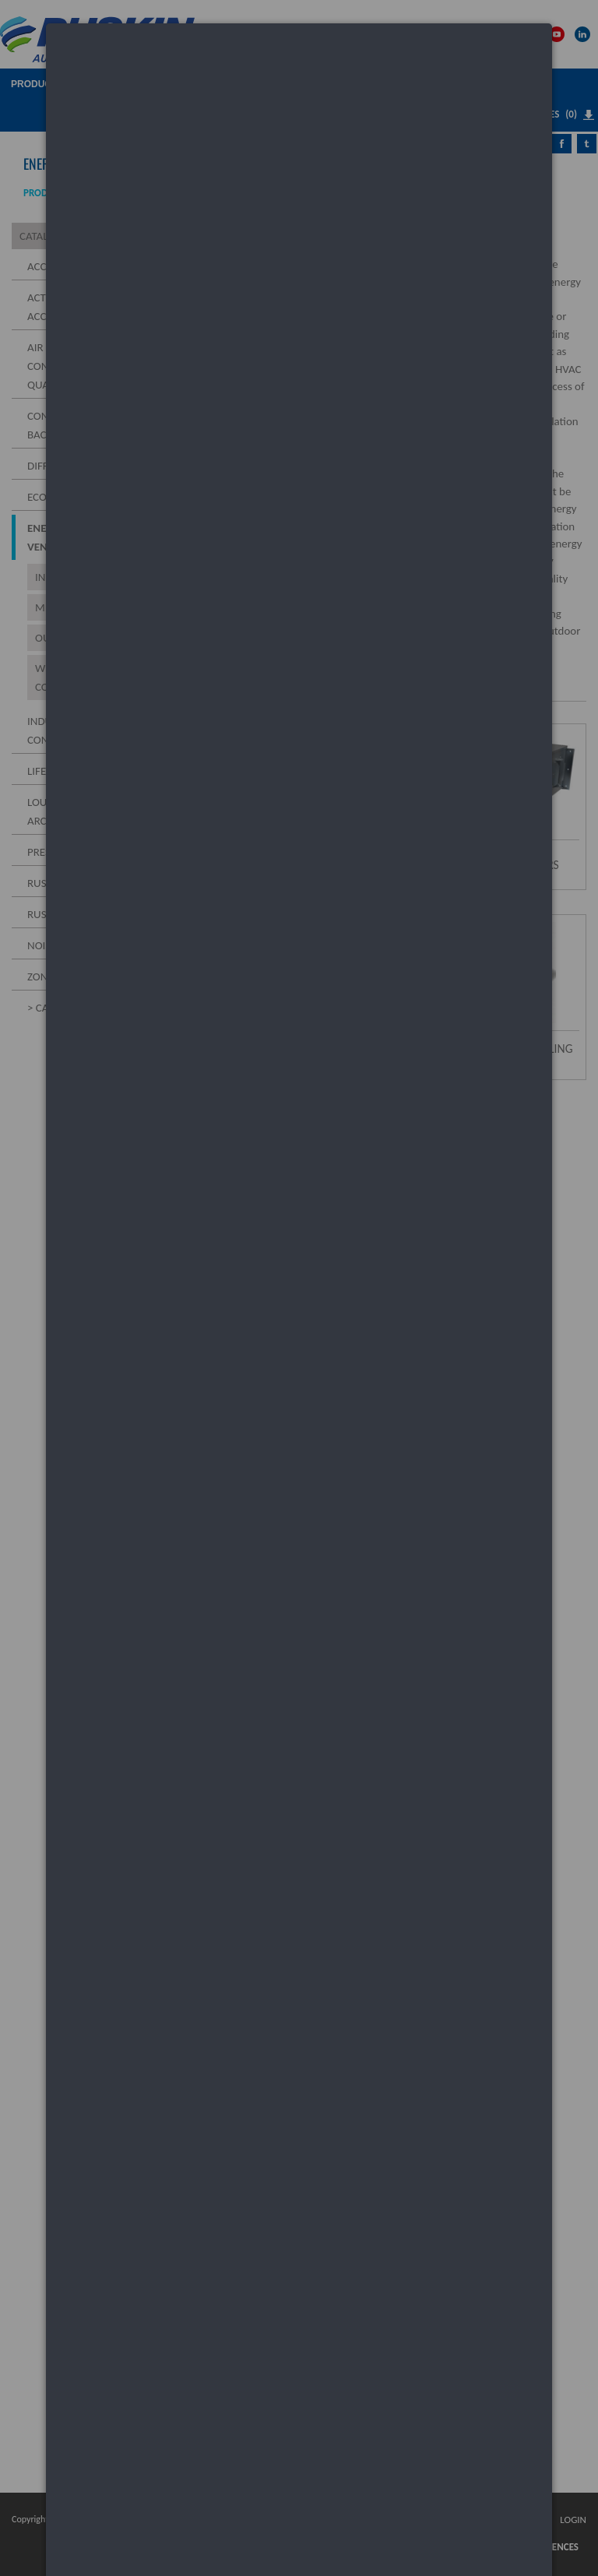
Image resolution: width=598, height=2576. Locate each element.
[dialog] (299, 82)
